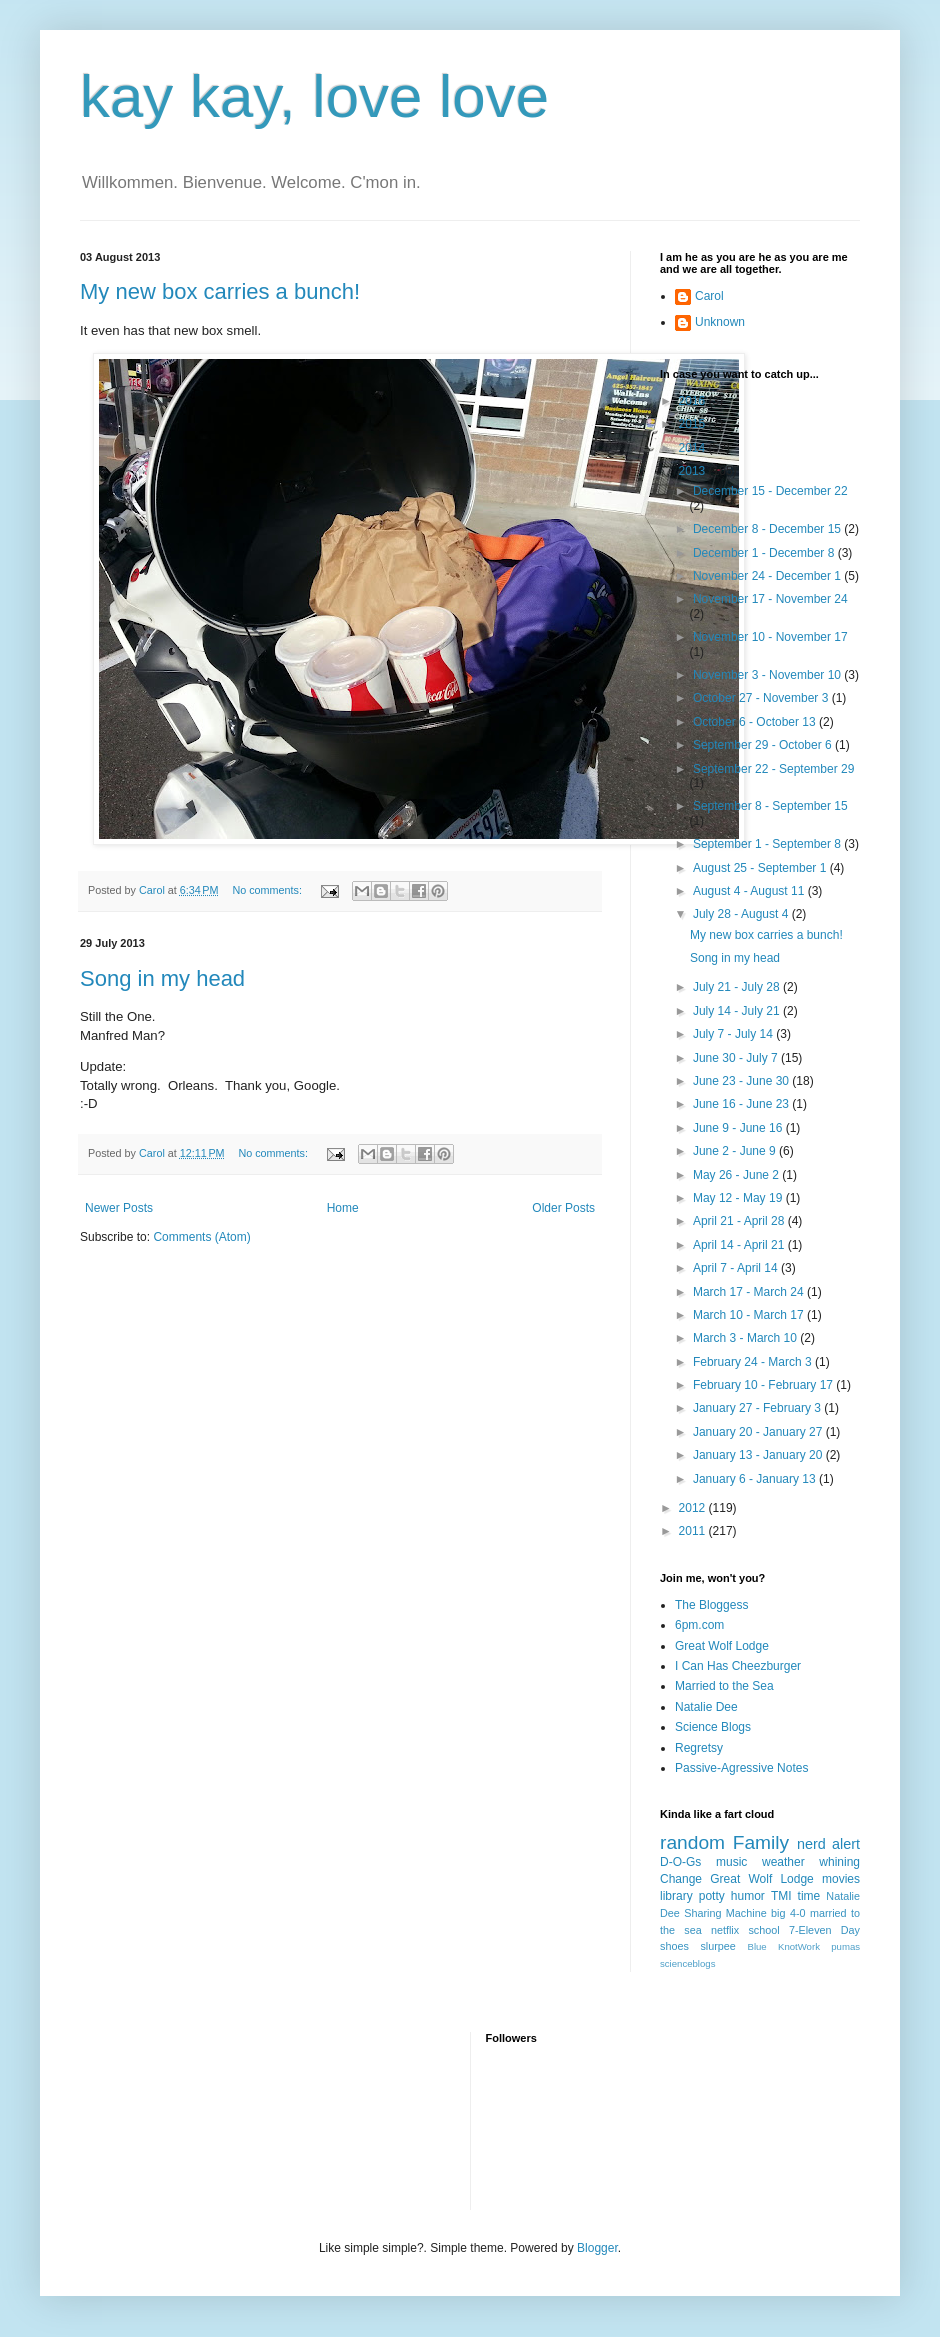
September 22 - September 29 (773, 769)
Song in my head (162, 978)
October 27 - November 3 (762, 698)
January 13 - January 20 (759, 1455)
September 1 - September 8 (768, 844)
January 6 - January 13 (756, 1479)
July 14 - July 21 (738, 1011)
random (692, 1842)
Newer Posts (119, 1208)
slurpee (717, 1946)
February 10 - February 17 (764, 1385)
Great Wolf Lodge (722, 1646)
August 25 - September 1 (761, 868)
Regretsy (699, 1748)
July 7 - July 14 (734, 1034)
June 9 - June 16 (739, 1128)
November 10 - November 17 (770, 637)
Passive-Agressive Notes (741, 1768)
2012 (694, 1508)
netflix (725, 1930)
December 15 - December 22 (770, 491)
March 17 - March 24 (750, 1292)
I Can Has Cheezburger (738, 1666)
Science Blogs (713, 1727)
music (731, 1862)
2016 (694, 401)
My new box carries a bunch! (220, 291)
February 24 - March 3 (754, 1362)
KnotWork (799, 1946)
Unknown (720, 322)
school (763, 1930)
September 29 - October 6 (764, 745)
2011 (694, 1531)
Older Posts (563, 1208)
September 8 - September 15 (770, 806)
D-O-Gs (680, 1862)
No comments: (268, 890)
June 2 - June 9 (736, 1151)
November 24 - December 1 (768, 576)
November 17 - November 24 (770, 599)
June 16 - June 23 (742, 1104)
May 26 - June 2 (737, 1175)
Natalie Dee (706, 1707)
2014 (694, 448)
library (676, 1896)
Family (761, 1842)
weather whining (811, 1862)
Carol (709, 296)
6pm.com (699, 1625)
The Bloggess (711, 1605)
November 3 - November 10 (768, 675)
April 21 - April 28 (740, 1221)
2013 (694, 471)
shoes (674, 1946)
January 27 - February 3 (758, 1408)
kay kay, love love (314, 96)
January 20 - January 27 (759, 1432)
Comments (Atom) (201, 1237)
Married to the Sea (724, 1686)
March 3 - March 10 (746, 1338)
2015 (694, 424)
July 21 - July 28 (738, 987)
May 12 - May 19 (739, 1198)
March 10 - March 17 (750, 1315)
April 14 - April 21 (740, 1245)
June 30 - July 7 (737, 1058)
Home (343, 1208)
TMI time (795, 1896)
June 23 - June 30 (742, 1081)
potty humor (732, 1896)
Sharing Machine (725, 1913)
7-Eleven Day (824, 1930)
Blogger (597, 2248)
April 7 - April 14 (737, 1268)
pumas (845, 1946)
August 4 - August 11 (750, 891)
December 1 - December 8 (765, 553)
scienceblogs (687, 1963)
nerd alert (828, 1844)
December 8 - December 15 (768, 529)
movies (841, 1879)
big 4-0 (788, 1913)
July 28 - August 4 (742, 914)
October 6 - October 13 (756, 722)
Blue (756, 1946)
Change (681, 1879)
